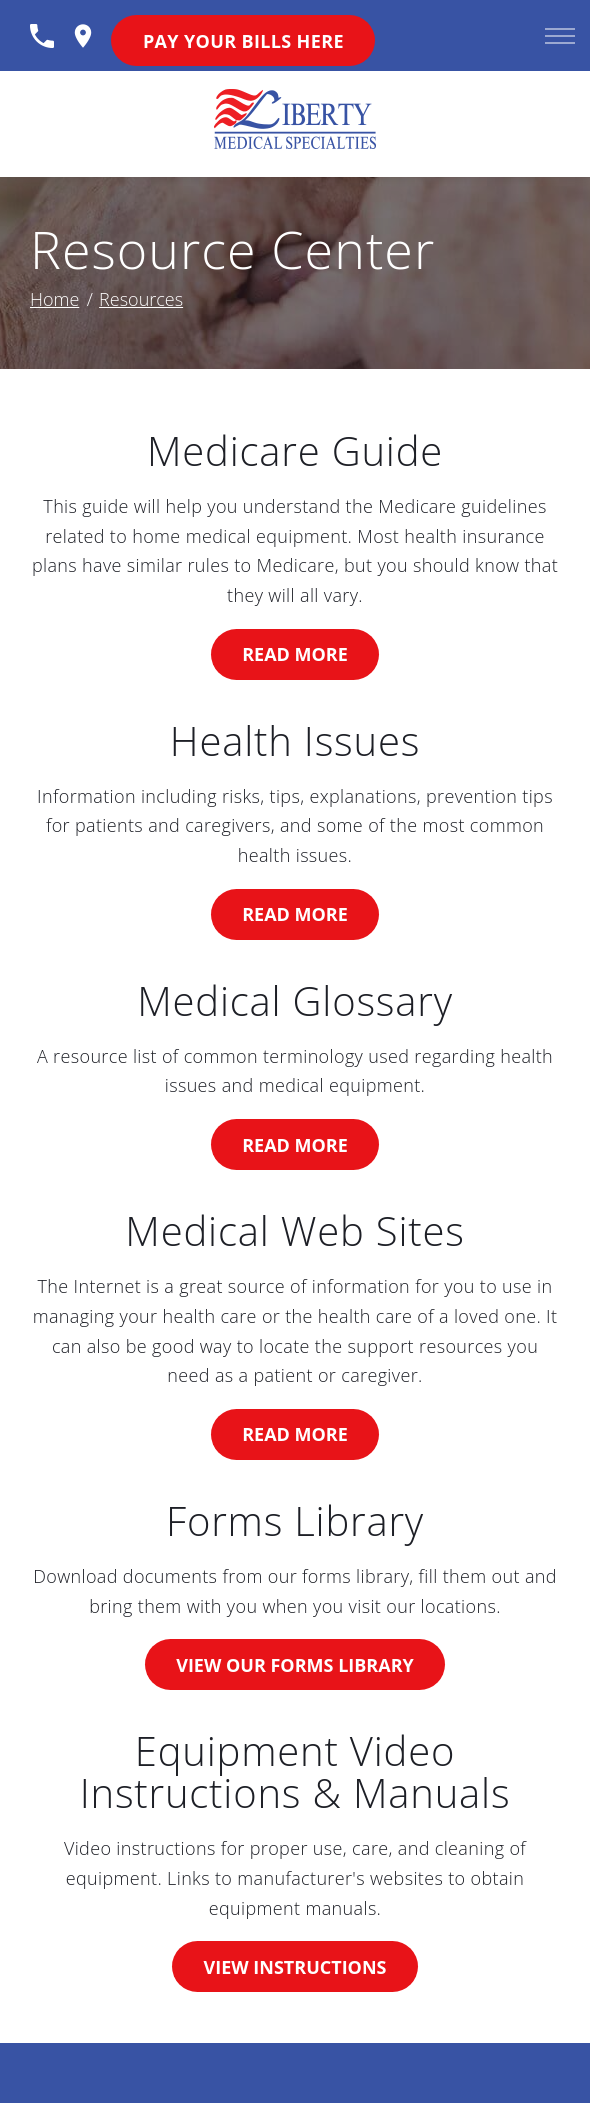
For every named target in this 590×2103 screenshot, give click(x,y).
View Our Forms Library (295, 1665)
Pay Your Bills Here (243, 41)
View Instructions (295, 1967)
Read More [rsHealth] (295, 914)
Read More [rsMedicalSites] (295, 1434)
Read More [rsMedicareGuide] (295, 654)
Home (54, 299)
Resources (141, 299)
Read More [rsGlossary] (295, 1145)
